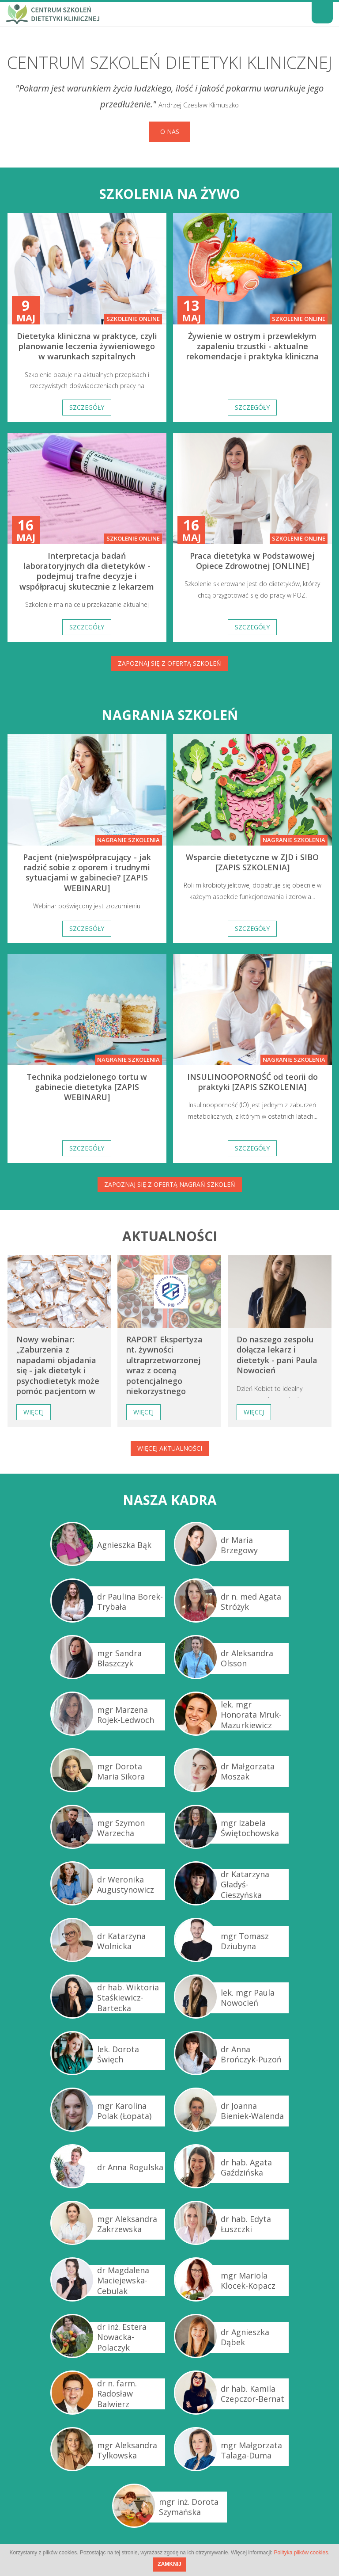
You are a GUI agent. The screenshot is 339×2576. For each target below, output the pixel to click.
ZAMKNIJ (169, 2564)
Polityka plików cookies (301, 2552)
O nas (169, 131)
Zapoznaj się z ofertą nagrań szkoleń (169, 1184)
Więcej (33, 1412)
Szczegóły (86, 407)
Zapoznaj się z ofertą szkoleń (169, 663)
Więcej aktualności (169, 1448)
